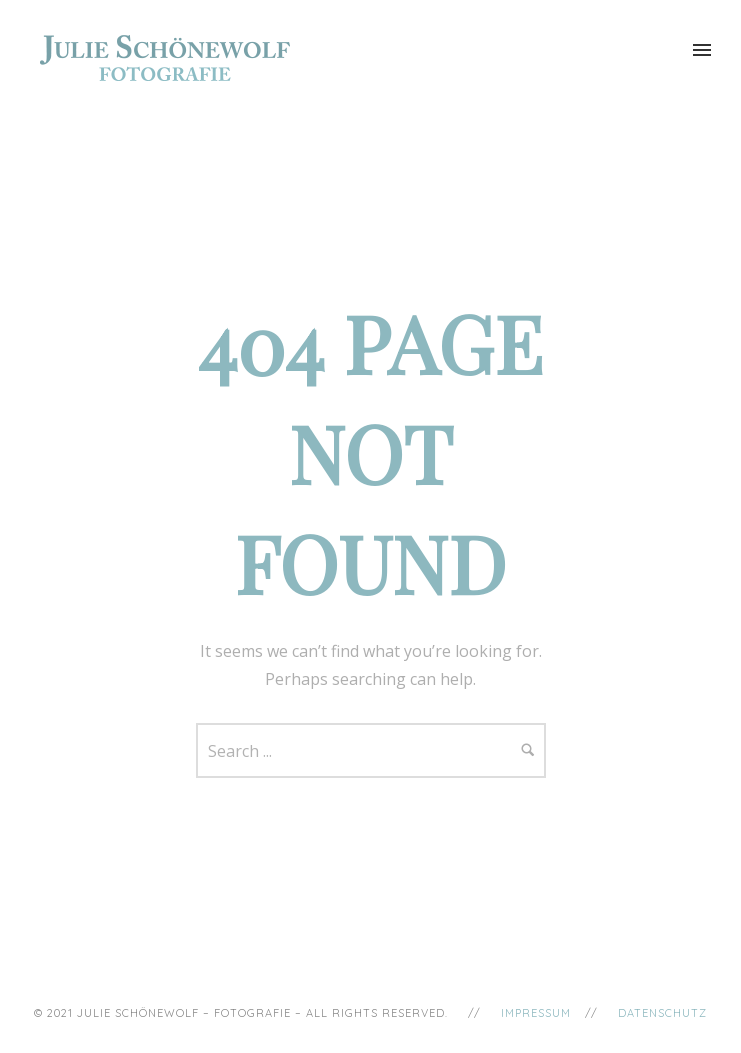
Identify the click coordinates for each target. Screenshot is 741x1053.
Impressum (536, 1013)
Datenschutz (662, 1013)
